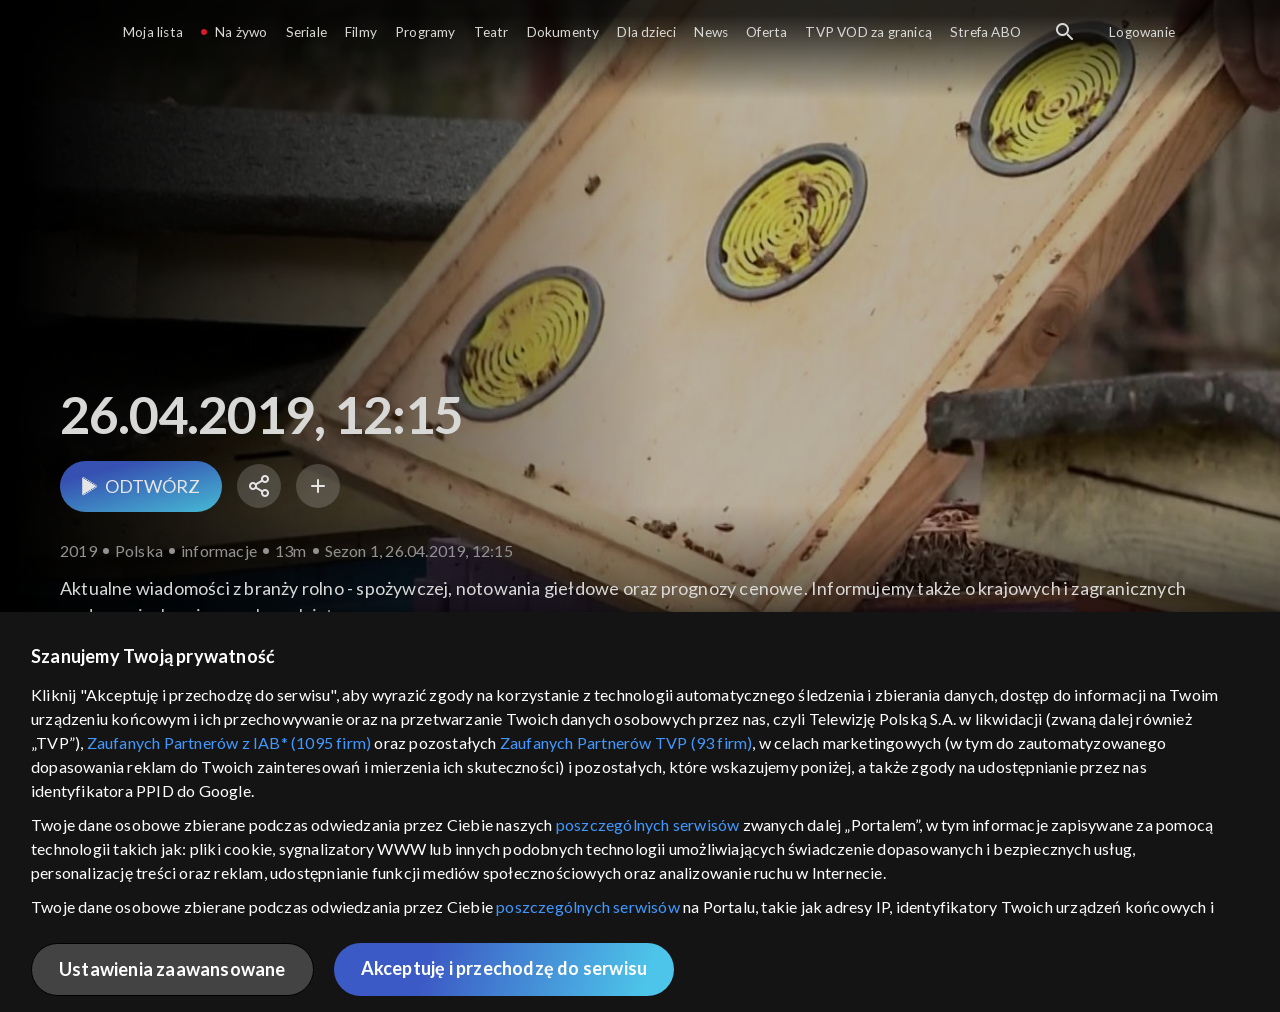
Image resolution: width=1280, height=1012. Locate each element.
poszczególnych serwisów (648, 824)
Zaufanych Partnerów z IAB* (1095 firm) (229, 742)
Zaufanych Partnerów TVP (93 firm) (626, 742)
